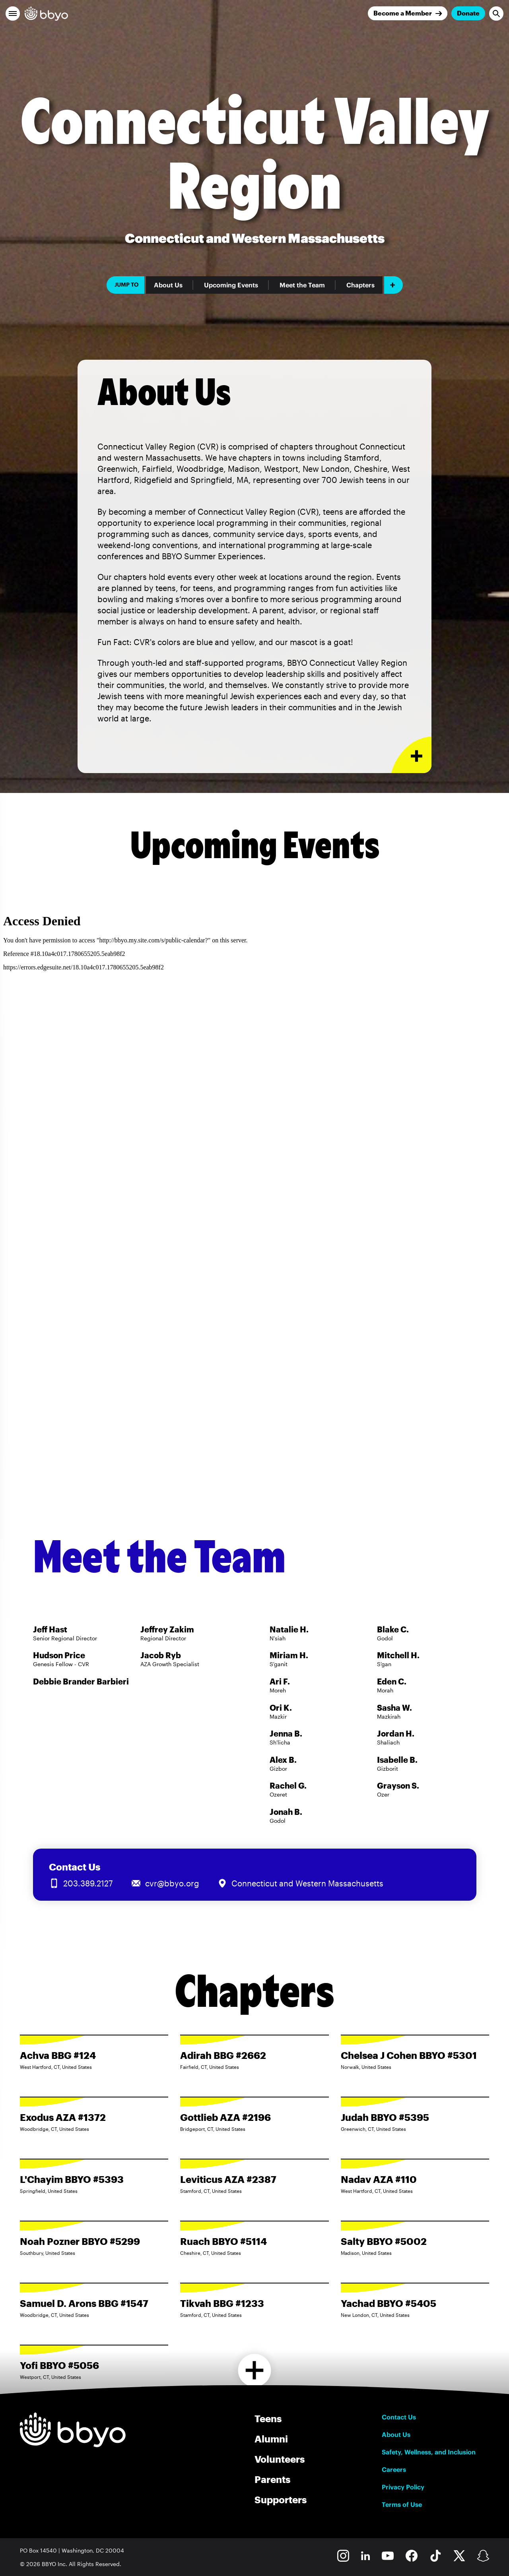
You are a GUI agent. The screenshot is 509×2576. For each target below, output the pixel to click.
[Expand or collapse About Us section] (411, 755)
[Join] (407, 13)
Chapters (360, 285)
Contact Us (399, 2417)
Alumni (271, 2438)
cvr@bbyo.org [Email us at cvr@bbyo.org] (172, 1883)
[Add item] (393, 285)
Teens (268, 2418)
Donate (468, 13)
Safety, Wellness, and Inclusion (429, 2452)
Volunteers (279, 2459)
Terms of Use (402, 2504)
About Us (168, 285)
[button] (13, 13)
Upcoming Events (231, 285)
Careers (394, 2469)
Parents (272, 2479)
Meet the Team (302, 285)
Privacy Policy (403, 2487)
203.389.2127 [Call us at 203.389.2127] (88, 1883)
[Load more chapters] (254, 2370)
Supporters (280, 2499)
